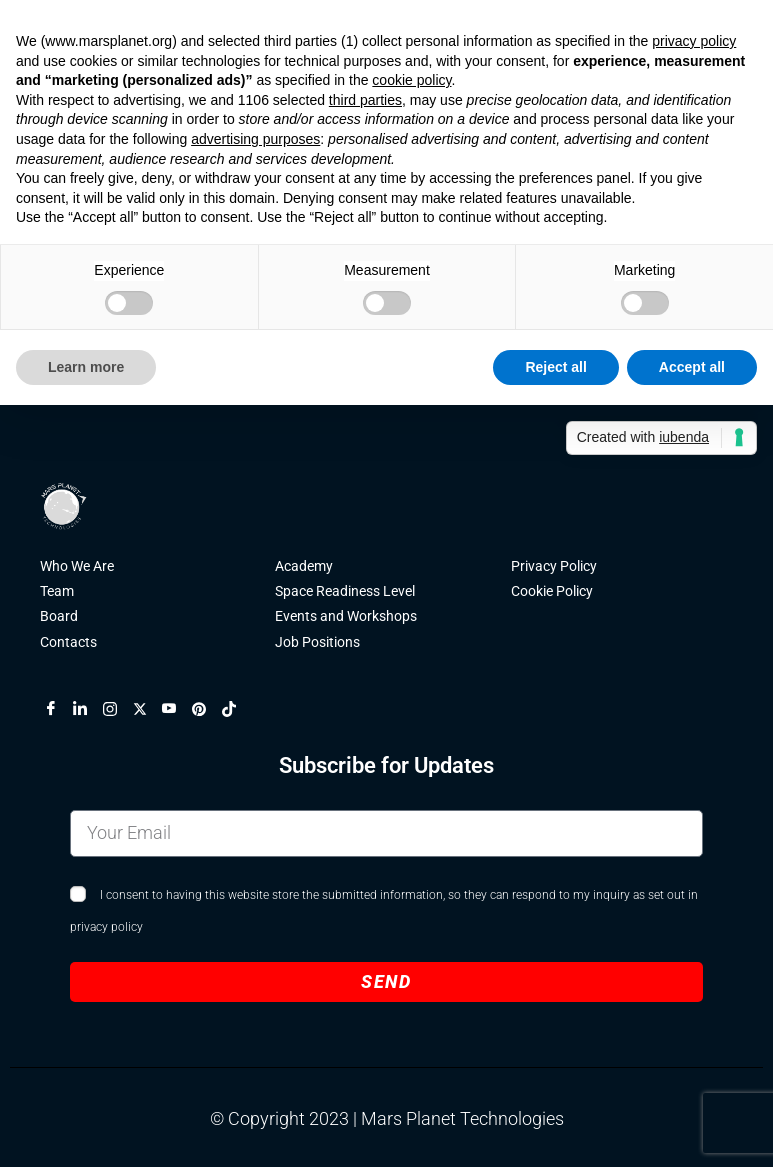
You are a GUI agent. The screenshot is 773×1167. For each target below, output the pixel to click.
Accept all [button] (692, 367)
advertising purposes (255, 139)
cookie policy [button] (411, 80)
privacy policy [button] (694, 41)
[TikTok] (237, 711)
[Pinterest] (207, 711)
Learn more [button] (86, 367)
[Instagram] (118, 711)
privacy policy (106, 930)
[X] (148, 711)
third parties (365, 100)
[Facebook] (59, 711)
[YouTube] (177, 711)
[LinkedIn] (88, 711)
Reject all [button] (555, 367)
